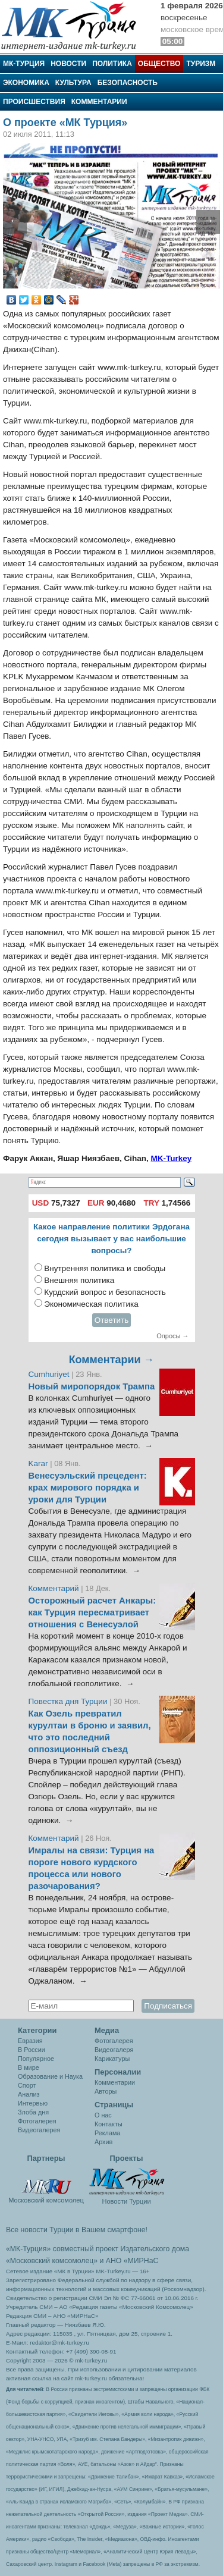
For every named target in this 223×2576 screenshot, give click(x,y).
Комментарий (55, 1588)
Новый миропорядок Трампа (92, 1386)
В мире (28, 2067)
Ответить (112, 1320)
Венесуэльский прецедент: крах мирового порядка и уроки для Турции (88, 1487)
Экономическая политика (91, 1304)
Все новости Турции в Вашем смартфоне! (76, 2230)
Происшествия (34, 102)
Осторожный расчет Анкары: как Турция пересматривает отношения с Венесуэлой (92, 1612)
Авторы (106, 2091)
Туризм (200, 63)
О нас (103, 2115)
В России (31, 2049)
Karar (40, 1463)
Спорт (27, 2085)
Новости (68, 63)
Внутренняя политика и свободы (104, 1268)
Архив (103, 2141)
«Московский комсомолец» (52, 2261)
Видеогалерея (39, 2129)
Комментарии (99, 102)
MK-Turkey (170, 1158)
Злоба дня (33, 2112)
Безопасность (128, 83)
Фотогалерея (37, 2121)
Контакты (109, 2124)
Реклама (107, 2132)
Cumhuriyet (50, 1374)
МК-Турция (24, 63)
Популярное (36, 2058)
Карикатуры (112, 2058)
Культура (73, 83)
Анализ (28, 2094)
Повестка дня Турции (69, 1701)
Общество (159, 63)
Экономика (26, 83)
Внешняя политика (79, 1280)
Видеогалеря (114, 2049)
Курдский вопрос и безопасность (105, 1292)
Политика (112, 63)
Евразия (30, 2040)
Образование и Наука (50, 2076)
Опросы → (172, 1335)
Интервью (33, 2103)
